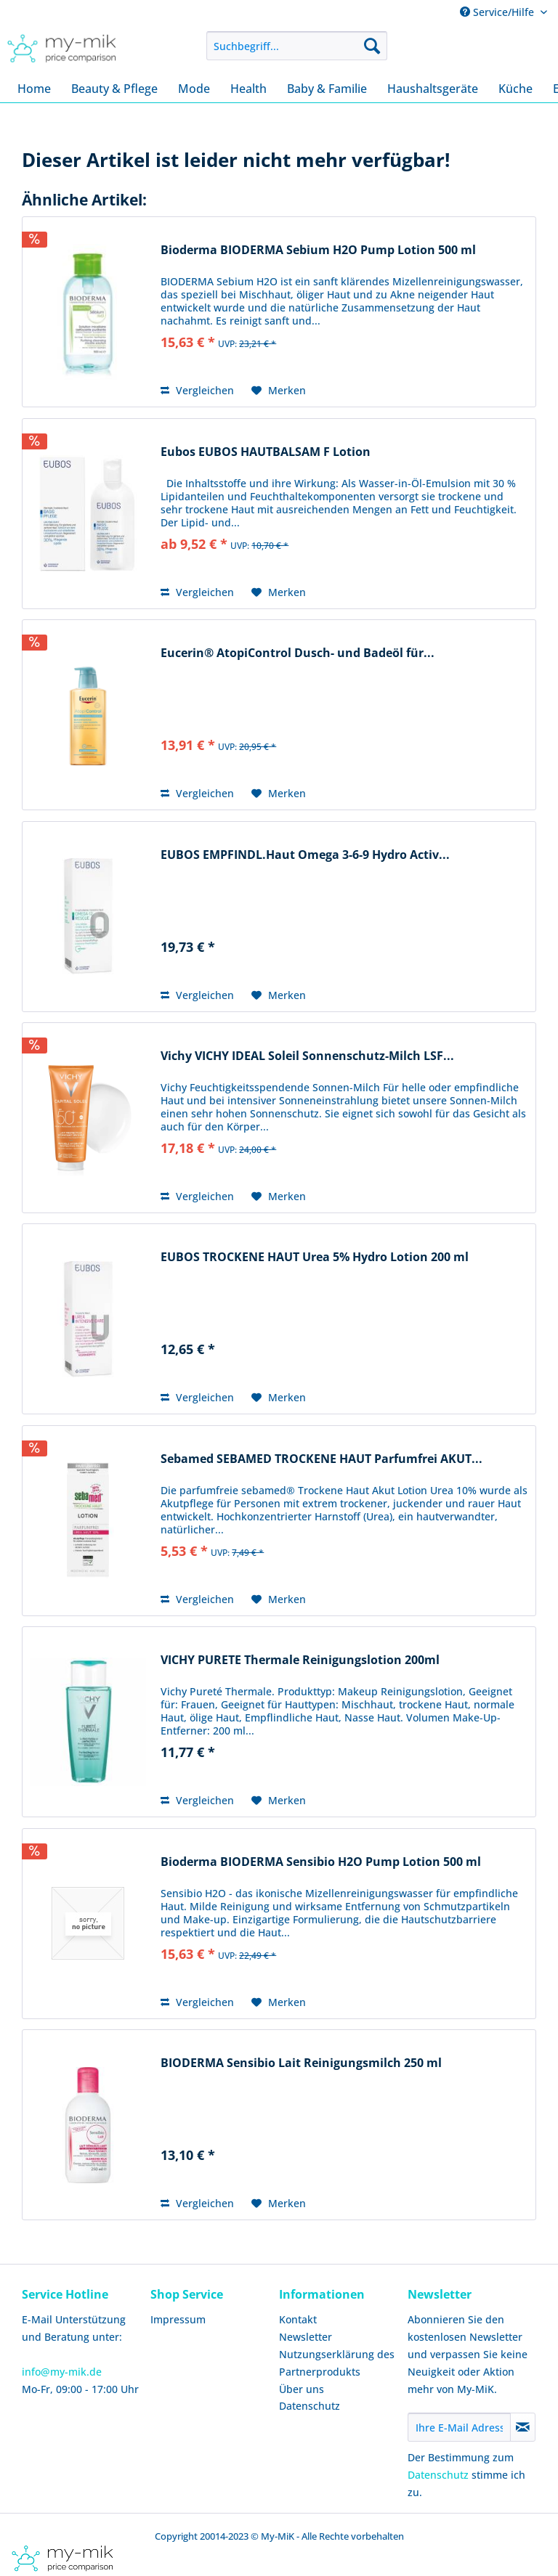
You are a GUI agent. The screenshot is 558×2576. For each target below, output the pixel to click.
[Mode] (194, 88)
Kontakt (298, 2319)
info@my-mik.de (62, 2372)
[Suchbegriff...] (297, 45)
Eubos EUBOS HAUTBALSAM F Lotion (266, 452)
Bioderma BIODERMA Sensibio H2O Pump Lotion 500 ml (321, 1862)
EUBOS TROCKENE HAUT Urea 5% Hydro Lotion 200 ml (315, 1257)
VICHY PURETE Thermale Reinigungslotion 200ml (300, 1660)
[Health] (248, 88)
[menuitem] (297, 45)
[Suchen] (372, 45)
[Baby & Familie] (327, 88)
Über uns (301, 2389)
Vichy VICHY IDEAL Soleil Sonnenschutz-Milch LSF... (307, 1056)
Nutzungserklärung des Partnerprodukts (337, 2363)
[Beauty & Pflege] (114, 88)
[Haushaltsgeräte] (432, 88)
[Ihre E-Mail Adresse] (459, 2427)
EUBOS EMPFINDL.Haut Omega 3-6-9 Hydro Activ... (305, 855)
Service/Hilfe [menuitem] (498, 12)
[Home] (34, 88)
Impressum (178, 2319)
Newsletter (305, 2337)
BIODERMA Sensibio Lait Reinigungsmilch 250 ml (301, 2063)
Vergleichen (197, 390)
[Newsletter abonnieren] (522, 2427)
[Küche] (515, 88)
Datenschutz (309, 2406)
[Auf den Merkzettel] (278, 390)
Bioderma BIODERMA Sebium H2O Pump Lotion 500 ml (318, 250)
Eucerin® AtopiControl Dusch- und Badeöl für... (297, 653)
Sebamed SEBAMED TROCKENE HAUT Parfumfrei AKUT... (321, 1459)
